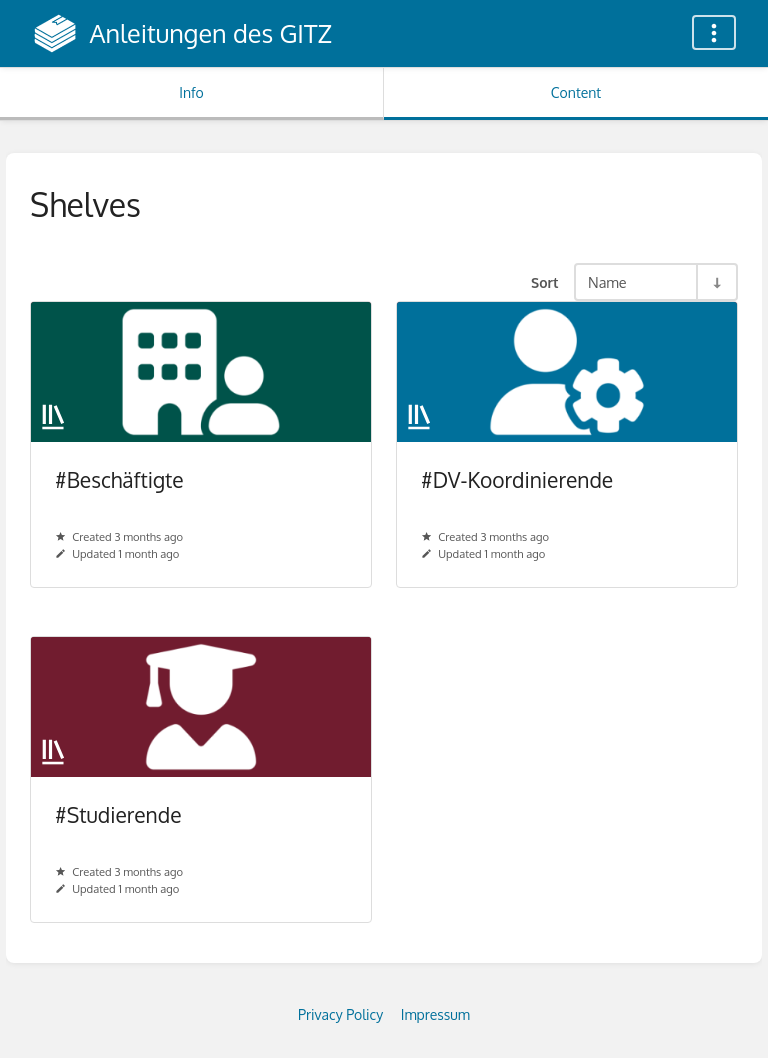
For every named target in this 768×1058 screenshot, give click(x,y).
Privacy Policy (340, 1014)
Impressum (435, 1014)
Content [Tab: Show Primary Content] (576, 92)
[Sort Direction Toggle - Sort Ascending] (716, 282)
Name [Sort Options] (607, 282)
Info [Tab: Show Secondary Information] (191, 92)
